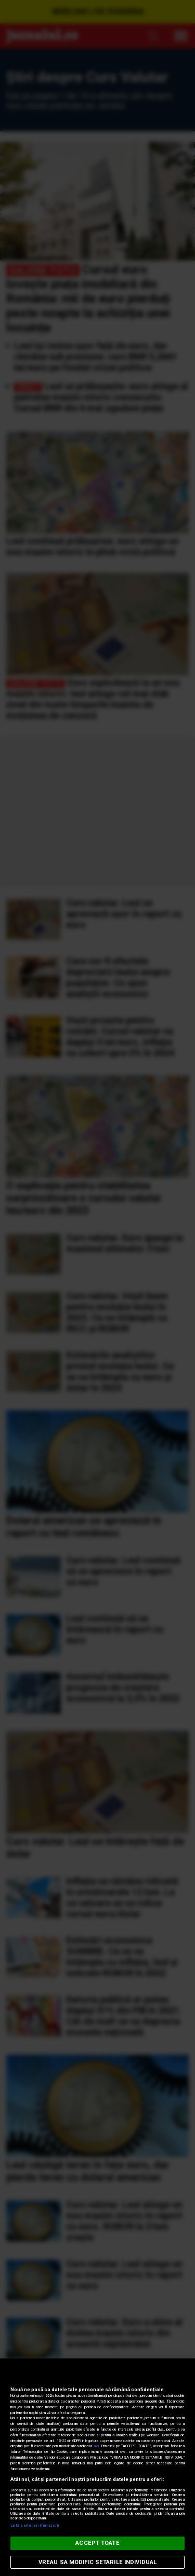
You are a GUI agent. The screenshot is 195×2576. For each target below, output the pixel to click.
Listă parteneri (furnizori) (34, 2525)
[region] (97, 2467)
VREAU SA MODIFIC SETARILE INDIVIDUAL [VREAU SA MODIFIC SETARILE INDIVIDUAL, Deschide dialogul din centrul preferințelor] (97, 2562)
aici (96, 2446)
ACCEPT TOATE (97, 2543)
